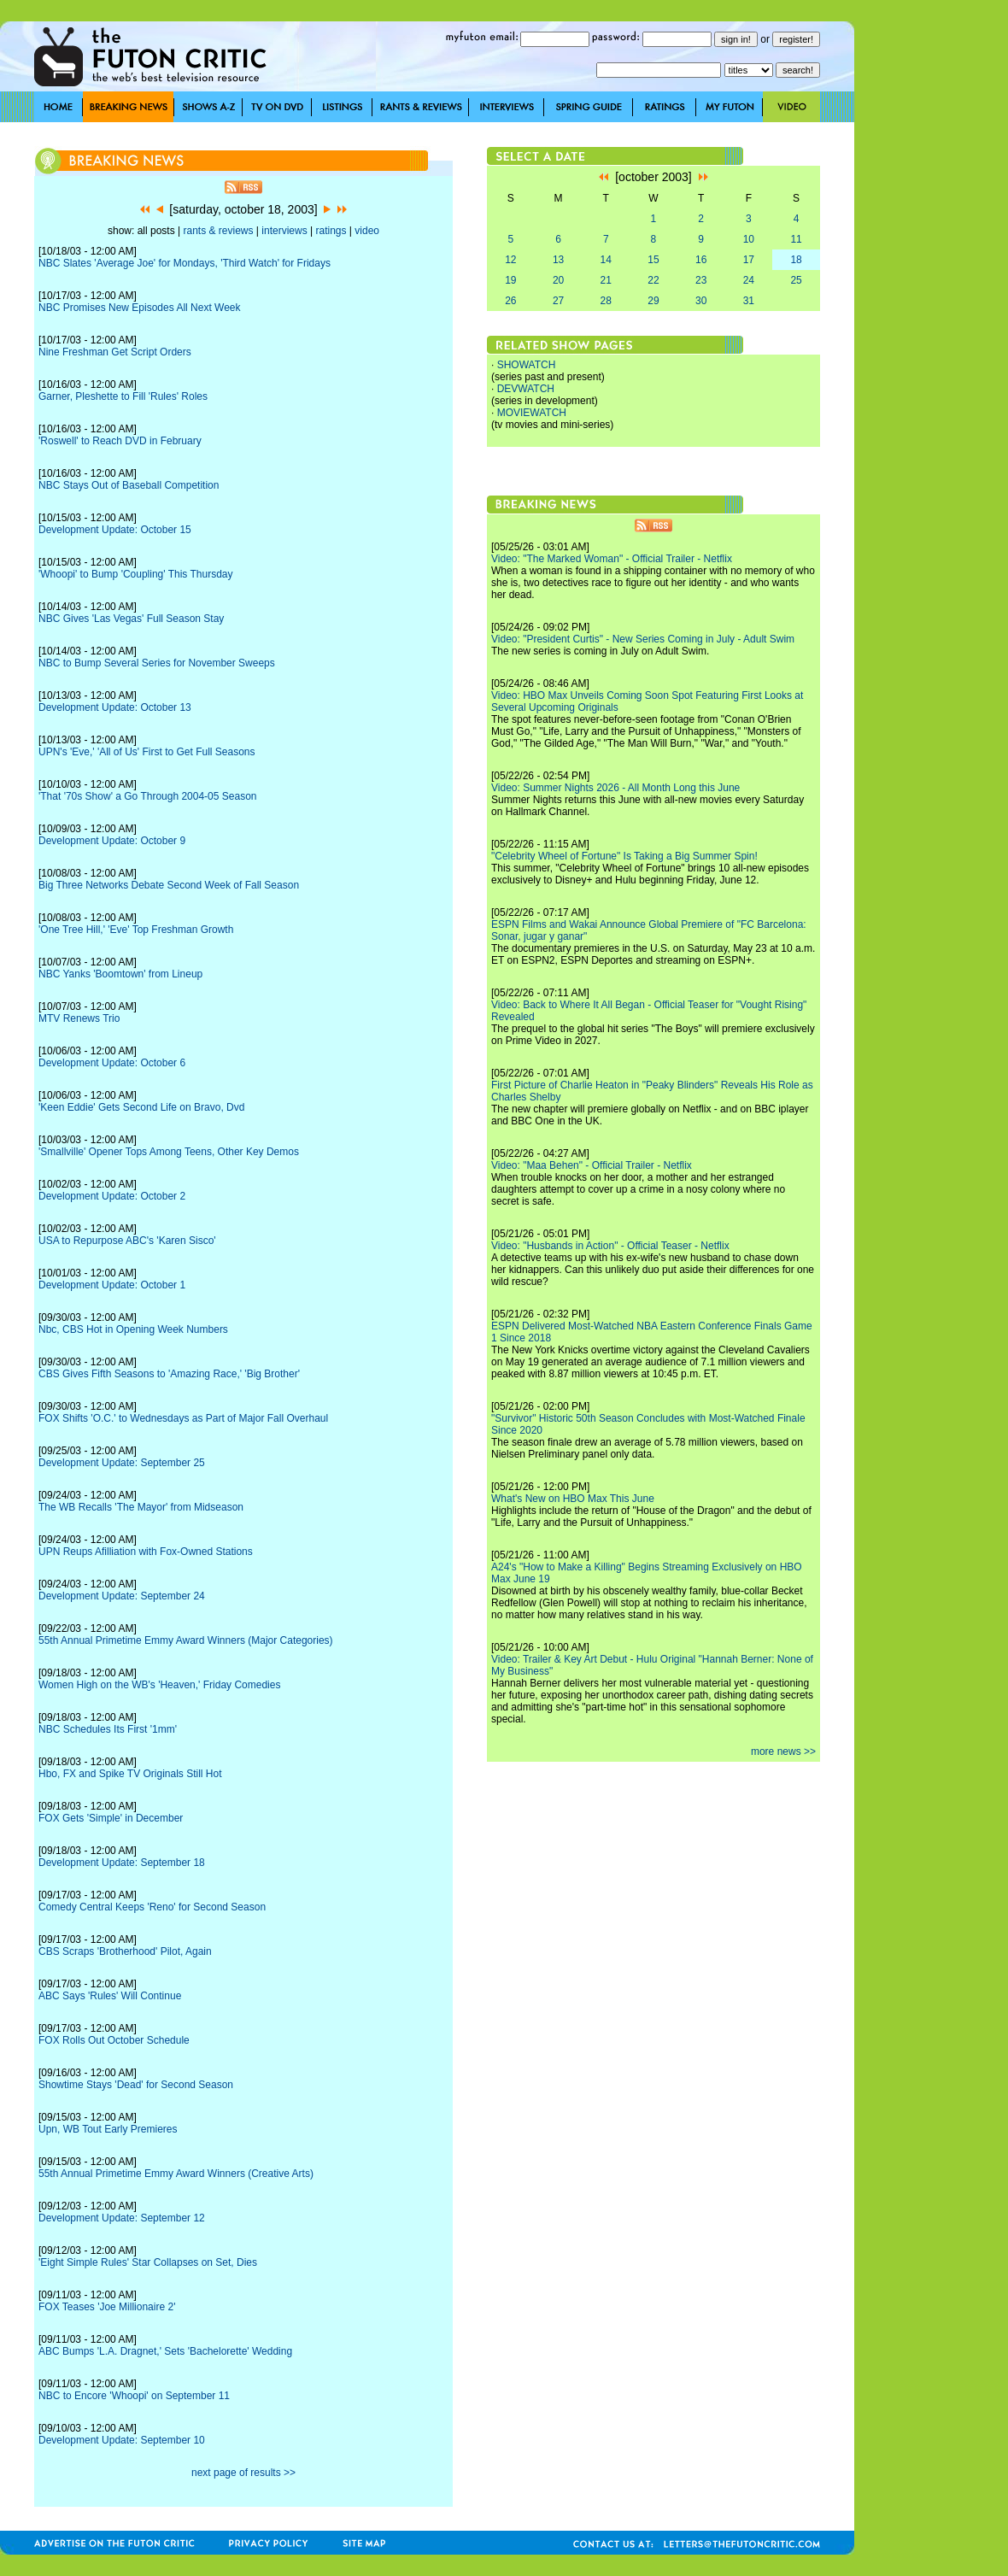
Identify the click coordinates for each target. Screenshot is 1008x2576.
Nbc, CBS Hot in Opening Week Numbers (133, 1329)
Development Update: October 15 (114, 530)
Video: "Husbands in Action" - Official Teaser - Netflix (610, 1246)
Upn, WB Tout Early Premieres (108, 2129)
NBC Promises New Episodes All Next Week (139, 308)
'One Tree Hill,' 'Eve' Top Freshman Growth (135, 930)
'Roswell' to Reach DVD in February (120, 441)
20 (558, 280)
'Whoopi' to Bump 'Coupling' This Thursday (135, 574)
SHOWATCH (526, 365)
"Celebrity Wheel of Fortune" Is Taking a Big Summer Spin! (624, 856)
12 (510, 260)
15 (653, 260)
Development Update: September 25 (121, 1463)
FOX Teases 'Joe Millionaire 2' (106, 2307)
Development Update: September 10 (121, 2440)
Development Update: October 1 (111, 1285)
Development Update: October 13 (114, 707)
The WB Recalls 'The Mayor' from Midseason (140, 1507)
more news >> (783, 1751)
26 (510, 301)
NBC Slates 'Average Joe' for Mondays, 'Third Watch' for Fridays (184, 263)
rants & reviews (219, 231)
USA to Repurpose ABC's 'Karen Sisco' (127, 1241)
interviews (284, 231)
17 (748, 260)
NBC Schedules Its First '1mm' (107, 1729)
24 (748, 280)
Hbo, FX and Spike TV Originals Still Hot (130, 1774)
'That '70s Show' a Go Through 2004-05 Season (147, 796)
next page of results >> (243, 2473)
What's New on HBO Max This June (572, 1499)
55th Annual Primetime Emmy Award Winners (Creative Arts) (176, 2174)
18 (795, 260)
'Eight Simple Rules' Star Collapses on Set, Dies (147, 2262)
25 (795, 280)
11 (795, 239)
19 (510, 280)
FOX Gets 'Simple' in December (110, 1818)
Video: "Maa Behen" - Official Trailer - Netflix (591, 1165)
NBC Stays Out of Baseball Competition (128, 485)
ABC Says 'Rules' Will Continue (109, 1996)
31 (748, 301)
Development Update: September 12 (121, 2218)
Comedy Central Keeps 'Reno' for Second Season (152, 1907)
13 (558, 260)
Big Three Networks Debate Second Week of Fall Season (168, 885)
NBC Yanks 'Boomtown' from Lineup (120, 974)
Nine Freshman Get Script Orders (114, 352)
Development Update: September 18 (121, 1863)
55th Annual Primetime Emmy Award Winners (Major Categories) (185, 1640)
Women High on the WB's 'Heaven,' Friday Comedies (159, 1685)
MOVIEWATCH (531, 413)
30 (700, 301)
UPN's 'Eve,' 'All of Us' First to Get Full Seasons (146, 752)
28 (606, 301)
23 (700, 280)
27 (558, 301)
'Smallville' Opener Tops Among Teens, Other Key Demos (168, 1152)
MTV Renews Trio (79, 1018)
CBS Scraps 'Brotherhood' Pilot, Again (125, 1951)
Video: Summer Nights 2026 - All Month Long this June (615, 788)
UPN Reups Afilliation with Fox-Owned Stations (145, 1552)
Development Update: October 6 (111, 1063)
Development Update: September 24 (121, 1596)
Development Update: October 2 (111, 1196)
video (367, 231)
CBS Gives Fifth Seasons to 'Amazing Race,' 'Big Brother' (169, 1374)
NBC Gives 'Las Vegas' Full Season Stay (131, 619)
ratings (330, 231)
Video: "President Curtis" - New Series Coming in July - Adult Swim (642, 639)
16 (700, 260)
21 (606, 280)
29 (653, 301)
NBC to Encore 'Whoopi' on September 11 (134, 2396)
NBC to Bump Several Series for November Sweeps (156, 663)
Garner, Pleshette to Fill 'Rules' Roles (123, 396)
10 (748, 239)
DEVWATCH (525, 389)
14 (606, 260)
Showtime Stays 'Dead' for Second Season (135, 2085)
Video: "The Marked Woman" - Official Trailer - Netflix (611, 559)
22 (653, 280)
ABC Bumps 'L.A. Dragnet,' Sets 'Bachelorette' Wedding (165, 2351)
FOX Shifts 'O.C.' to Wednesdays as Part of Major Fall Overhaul (183, 1418)
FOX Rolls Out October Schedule (114, 2040)
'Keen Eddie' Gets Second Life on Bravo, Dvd (141, 1107)
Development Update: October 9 (111, 841)
